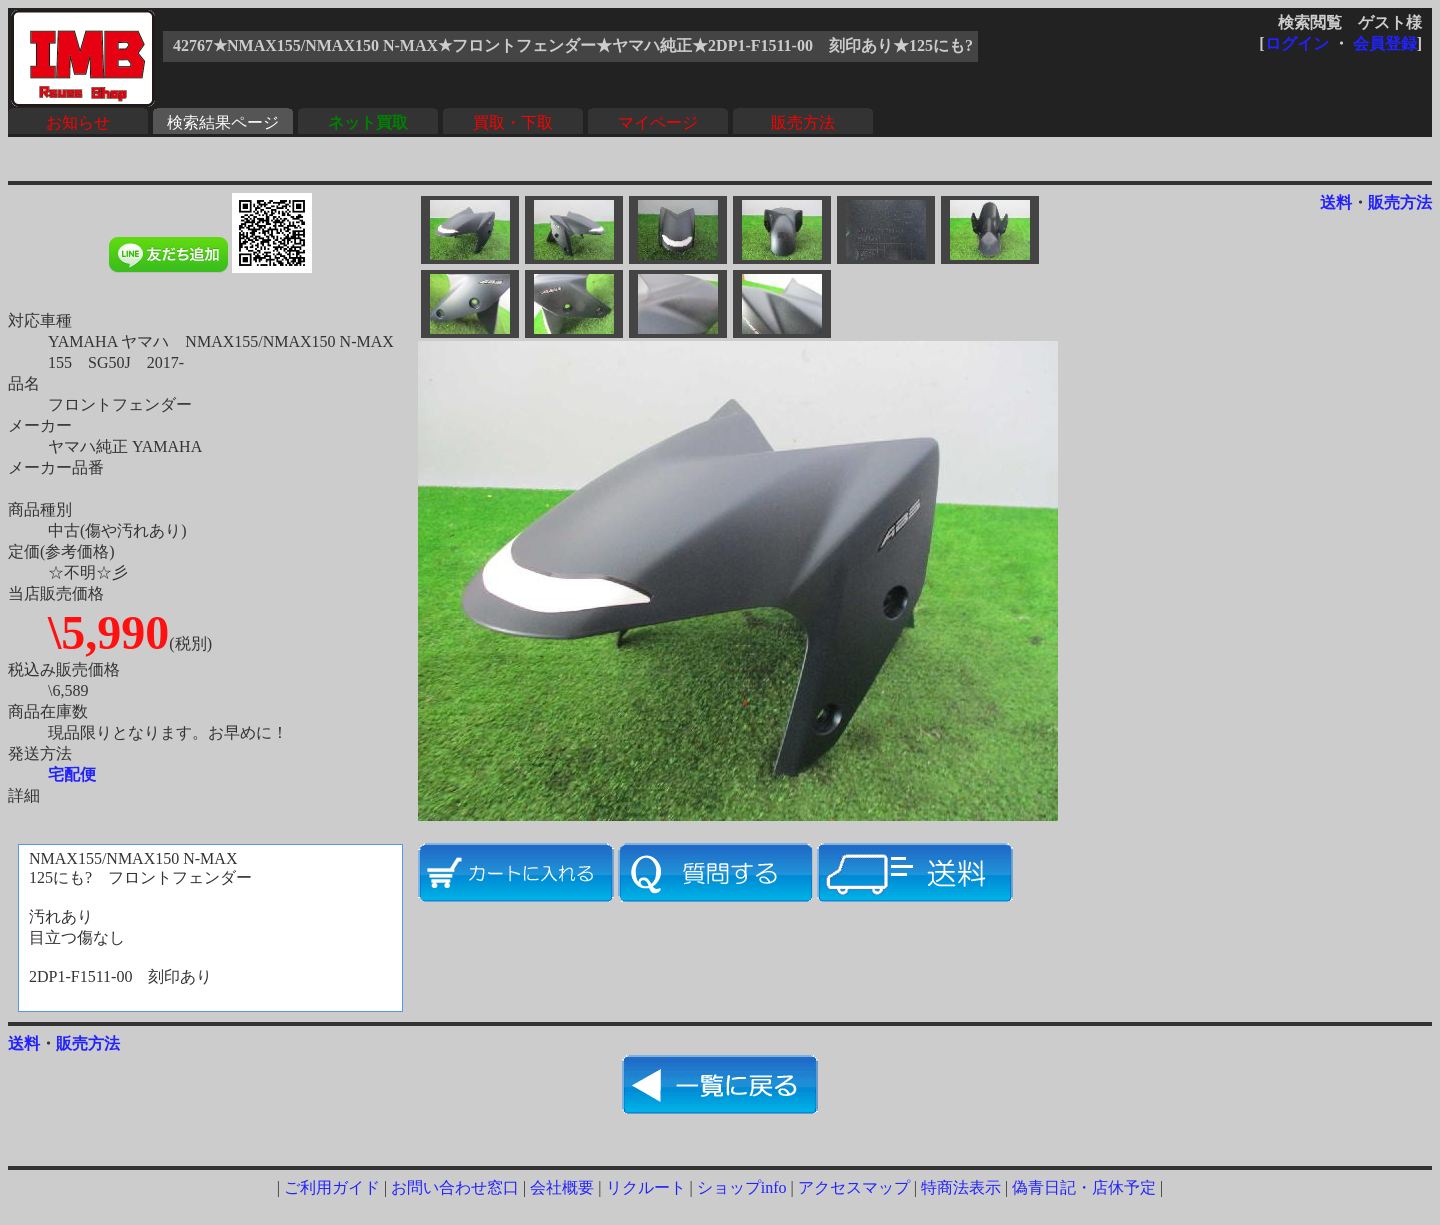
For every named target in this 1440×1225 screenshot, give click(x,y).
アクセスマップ (854, 1187)
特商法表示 (961, 1187)
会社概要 (562, 1187)
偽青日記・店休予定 (1084, 1187)
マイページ (658, 122)
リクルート (646, 1187)
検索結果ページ (223, 122)
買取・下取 (513, 122)
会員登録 (1385, 43)
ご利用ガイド (332, 1187)
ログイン (1297, 43)
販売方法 (803, 122)
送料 (1336, 202)
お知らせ (78, 122)
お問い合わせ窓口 (455, 1187)
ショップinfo (742, 1187)
